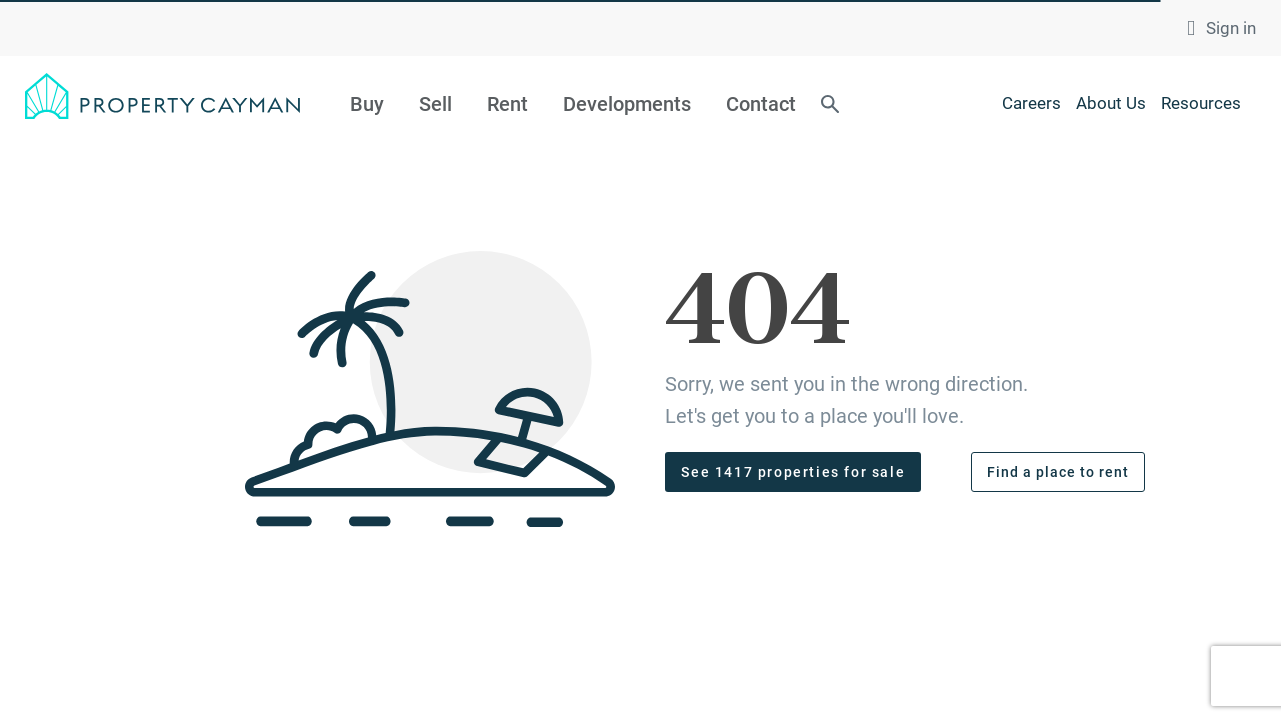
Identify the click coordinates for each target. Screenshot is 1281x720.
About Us (1111, 103)
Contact (761, 104)
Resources (1201, 103)
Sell (435, 104)
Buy (367, 104)
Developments (627, 104)
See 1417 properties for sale (793, 472)
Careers (1031, 103)
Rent (507, 104)
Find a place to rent (1058, 472)
